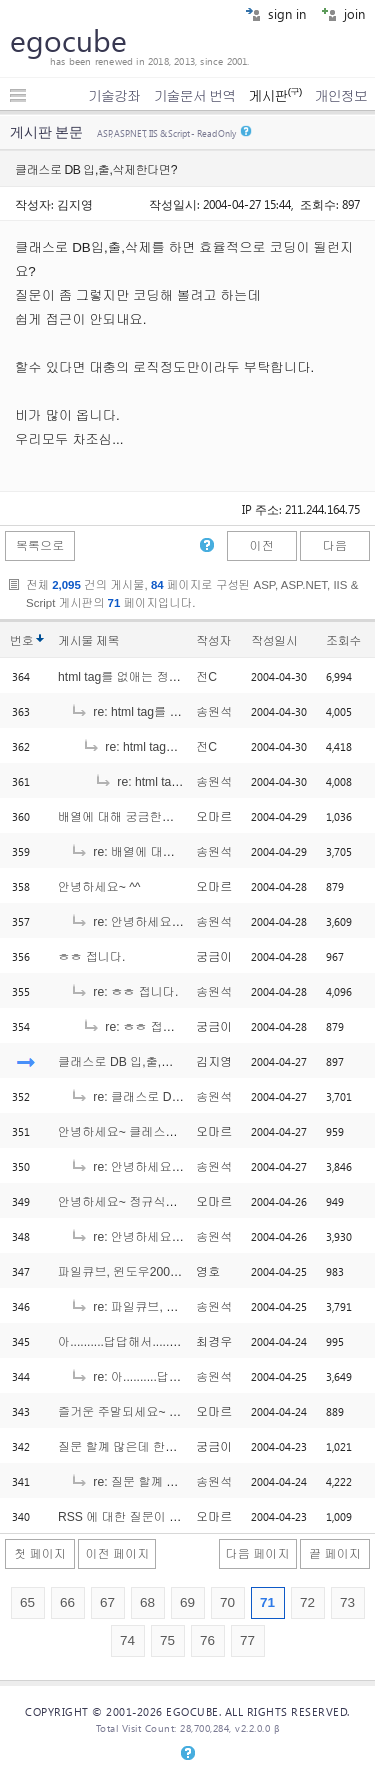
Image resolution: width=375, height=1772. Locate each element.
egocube (68, 40)
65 (27, 1602)
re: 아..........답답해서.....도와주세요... (181, 1377)
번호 (21, 641)
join (343, 13)
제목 (107, 641)
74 (127, 1640)
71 (267, 1602)
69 (187, 1602)
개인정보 (341, 96)
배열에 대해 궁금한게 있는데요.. (145, 817)
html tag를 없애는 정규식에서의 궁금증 (163, 677)
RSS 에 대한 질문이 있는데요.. (141, 1517)
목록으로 (40, 546)
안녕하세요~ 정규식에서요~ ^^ (141, 1202)
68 (147, 1602)
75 (167, 1640)
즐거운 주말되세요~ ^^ (119, 1412)
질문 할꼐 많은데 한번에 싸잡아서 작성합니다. (183, 1447)
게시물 (88, 641)
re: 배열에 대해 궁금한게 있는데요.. (178, 852)
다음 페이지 (258, 1554)
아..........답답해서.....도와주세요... (149, 1342)
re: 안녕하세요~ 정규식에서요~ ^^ (173, 1237)
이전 (261, 546)
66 (67, 1602)
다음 (335, 546)
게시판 (274, 96)
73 (347, 1602)
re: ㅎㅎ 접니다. (124, 992)
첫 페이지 (40, 1554)
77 (247, 1640)
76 (207, 1640)
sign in (275, 13)
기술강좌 (114, 96)
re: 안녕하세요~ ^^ (131, 922)
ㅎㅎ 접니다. (91, 957)
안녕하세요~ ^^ (99, 887)
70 (227, 1602)
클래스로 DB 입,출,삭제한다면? (143, 1062)
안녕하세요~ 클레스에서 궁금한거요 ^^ (163, 1132)
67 (107, 1602)
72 (307, 1602)
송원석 (214, 712)
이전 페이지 (117, 1554)
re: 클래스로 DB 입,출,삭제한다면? (176, 1097)
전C (206, 677)
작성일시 (274, 641)
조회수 (343, 641)
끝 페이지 (335, 1554)
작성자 (213, 641)
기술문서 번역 (195, 96)
